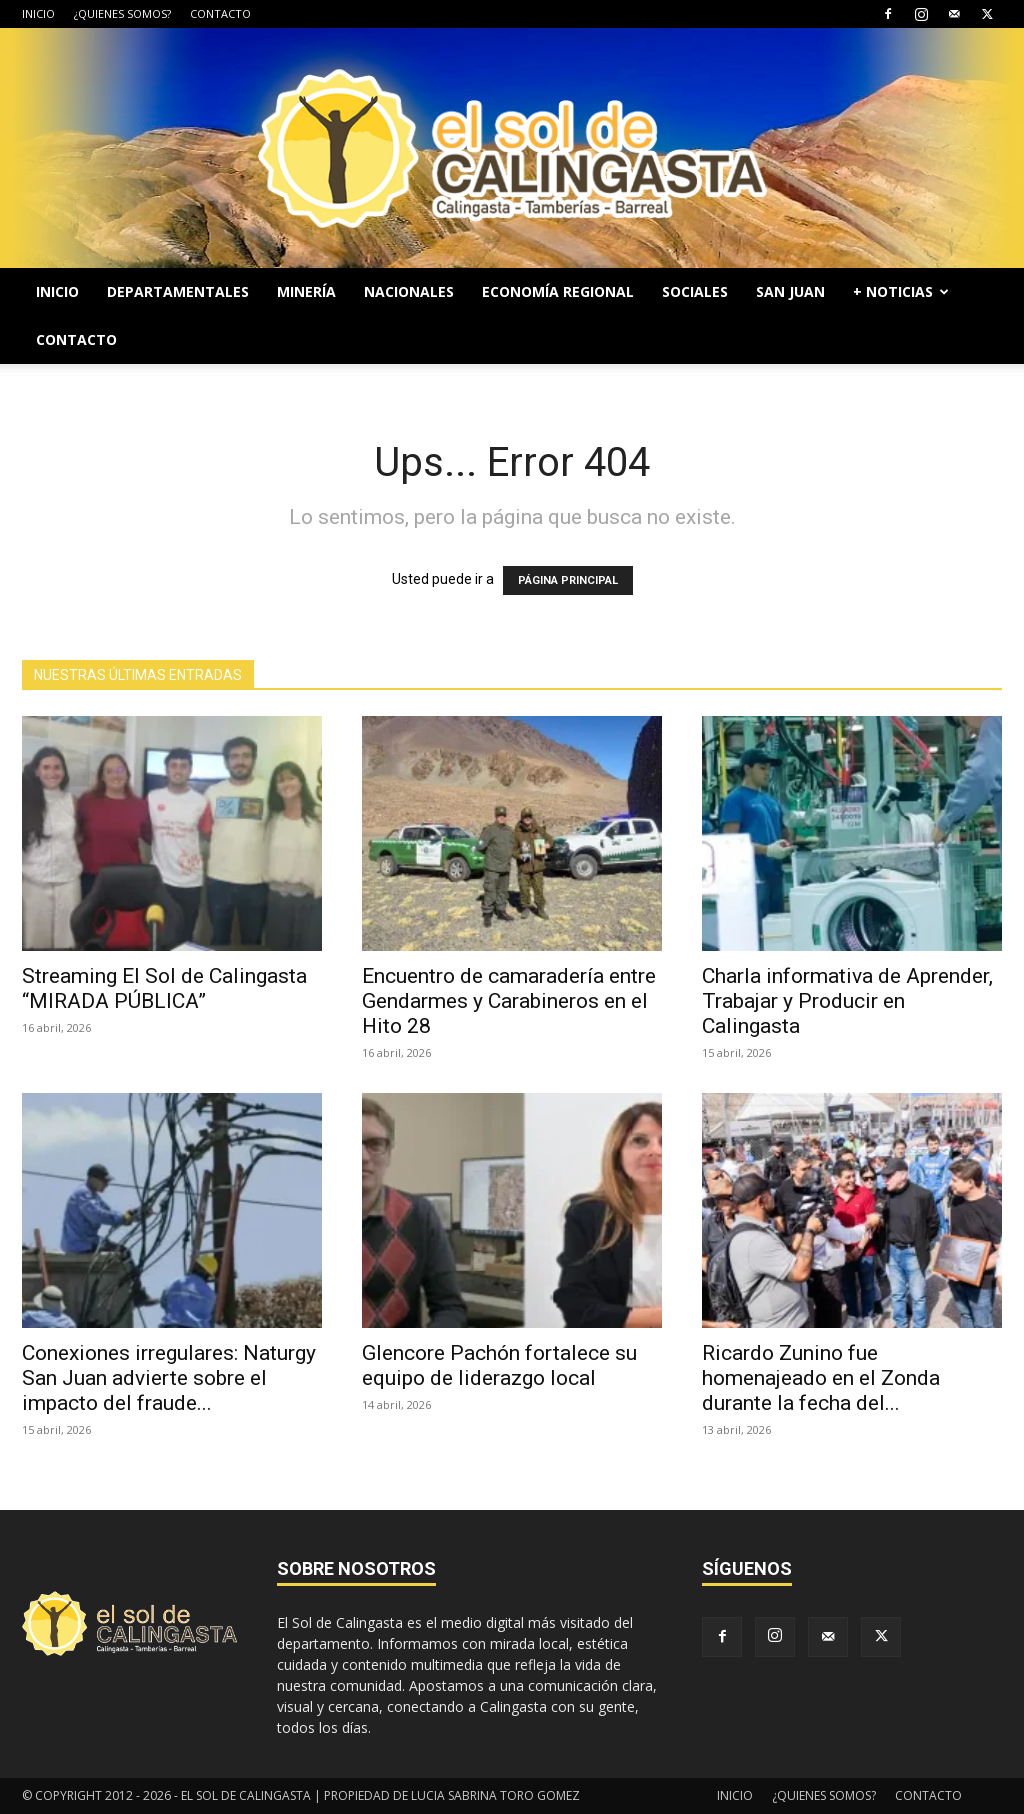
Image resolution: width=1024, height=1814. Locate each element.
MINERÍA (306, 291)
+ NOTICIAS (901, 291)
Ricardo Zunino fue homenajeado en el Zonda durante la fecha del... (821, 1378)
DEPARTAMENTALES (178, 291)
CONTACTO (220, 13)
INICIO (38, 13)
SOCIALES (695, 291)
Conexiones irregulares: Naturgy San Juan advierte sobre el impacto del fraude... (169, 1378)
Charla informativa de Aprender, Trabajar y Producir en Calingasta (847, 1001)
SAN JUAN (790, 291)
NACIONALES (409, 291)
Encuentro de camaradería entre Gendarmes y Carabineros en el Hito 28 (509, 1001)
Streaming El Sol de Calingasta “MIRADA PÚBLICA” (164, 988)
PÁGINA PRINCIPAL (568, 580)
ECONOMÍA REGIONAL (558, 291)
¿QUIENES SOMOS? (122, 13)
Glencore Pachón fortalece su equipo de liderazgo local (499, 1365)
